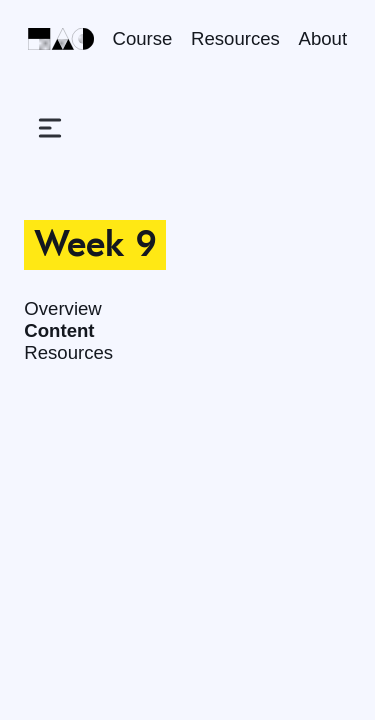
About (323, 38)
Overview (63, 308)
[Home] (61, 39)
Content (59, 330)
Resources (235, 38)
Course (143, 38)
